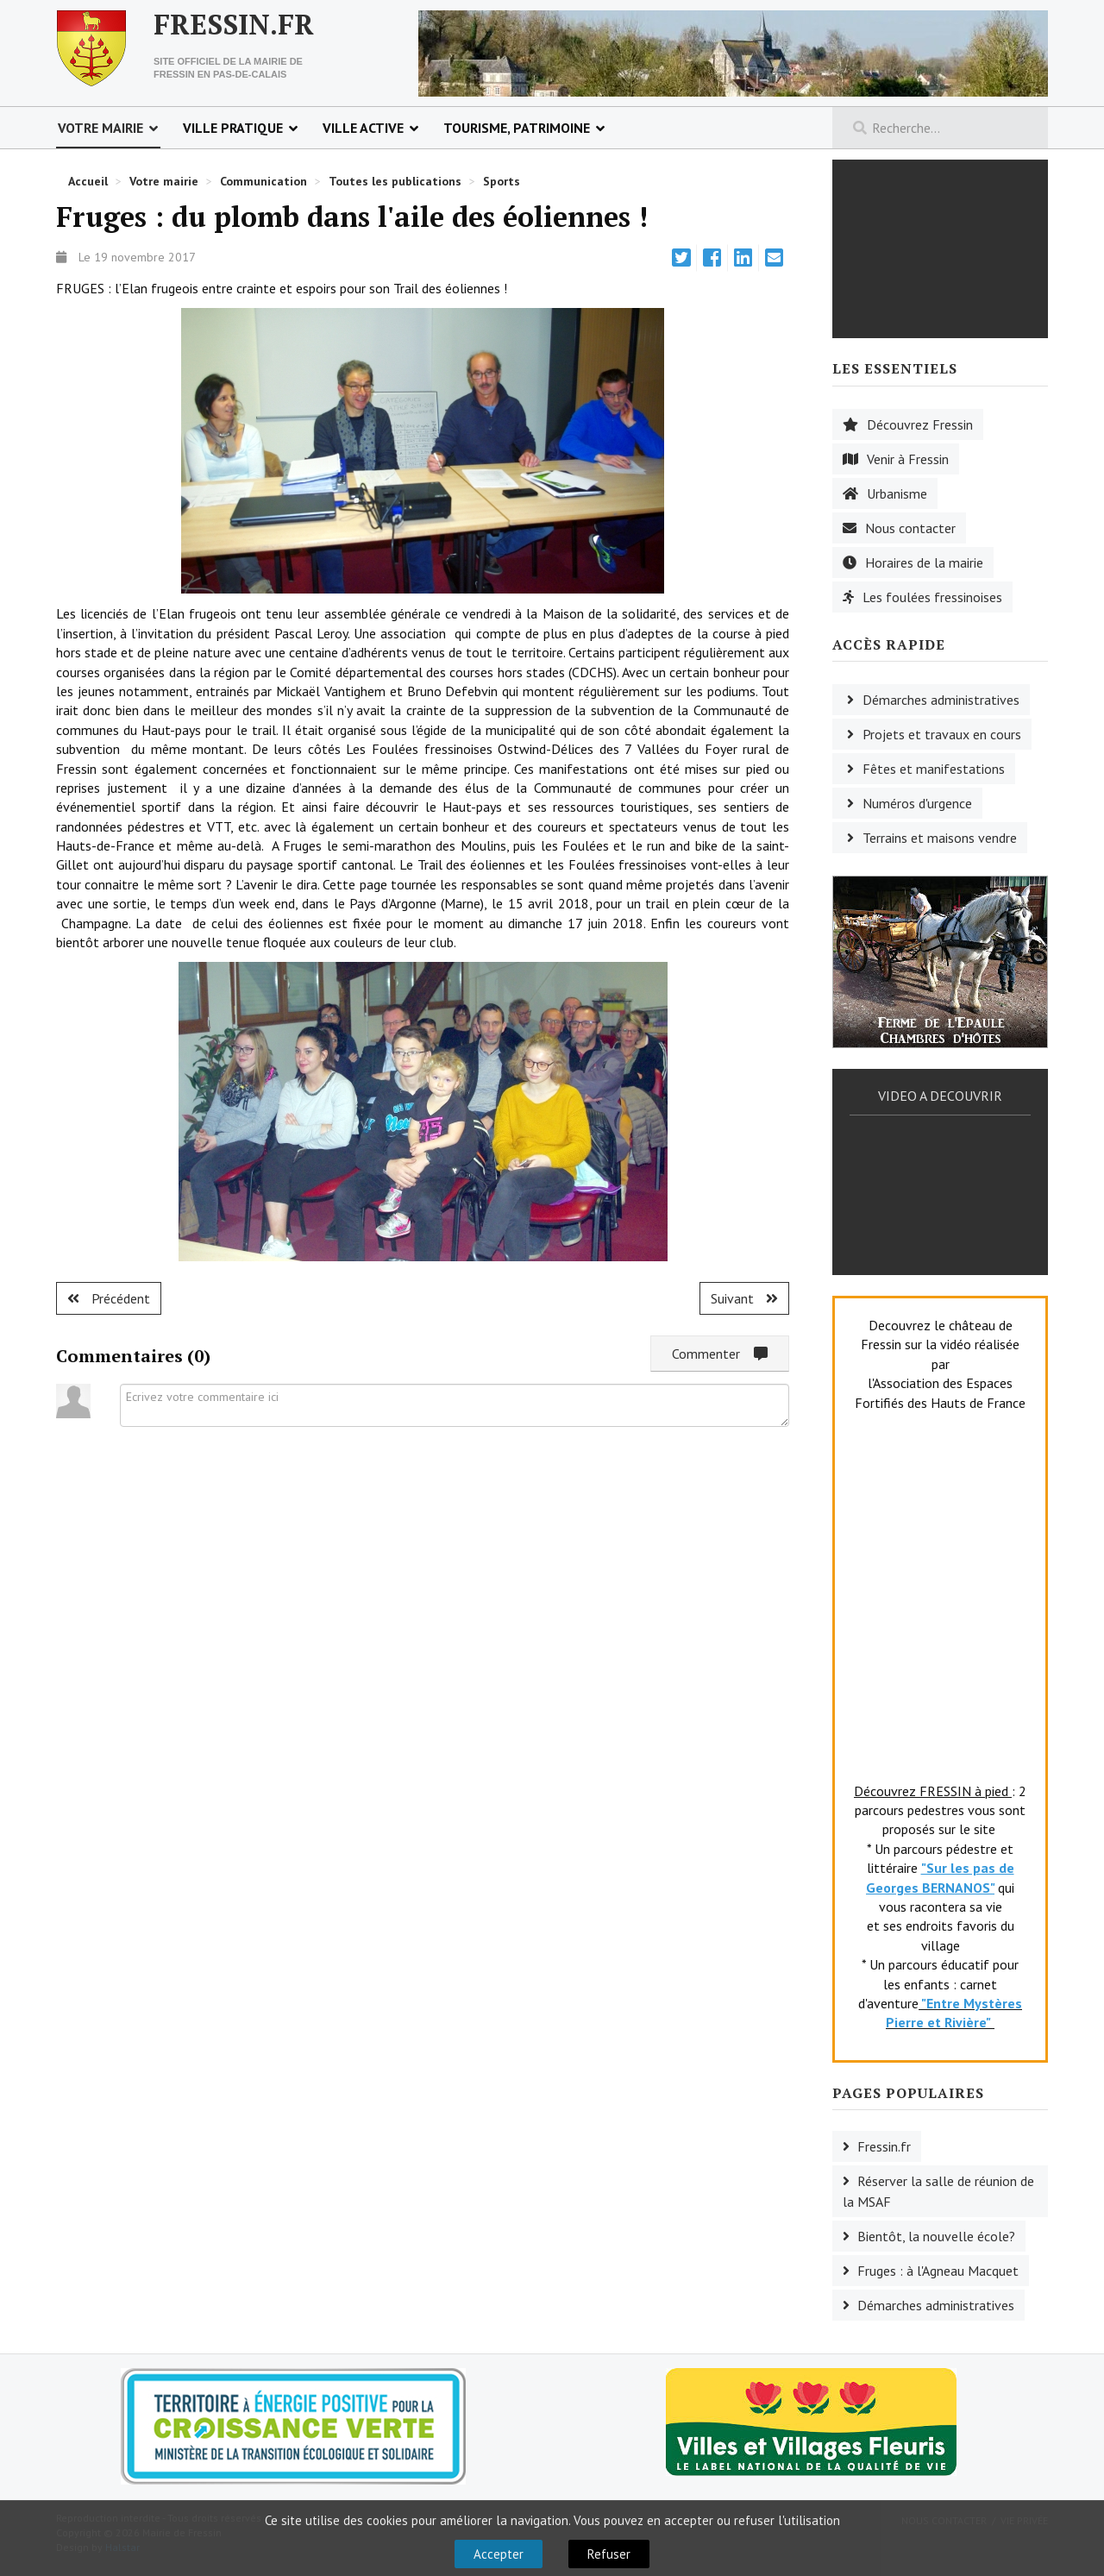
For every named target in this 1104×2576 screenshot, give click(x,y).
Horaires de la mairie (924, 562)
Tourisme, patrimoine (516, 127)
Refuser (608, 2554)
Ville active (363, 127)
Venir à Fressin (908, 459)
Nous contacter (910, 528)
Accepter (499, 2554)
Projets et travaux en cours (941, 734)
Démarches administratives (940, 699)
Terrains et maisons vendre (939, 837)
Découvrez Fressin (920, 424)
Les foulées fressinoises (932, 597)
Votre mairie (100, 127)
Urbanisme (897, 493)
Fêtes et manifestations (933, 768)
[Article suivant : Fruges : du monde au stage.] (744, 1298)
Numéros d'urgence (917, 803)
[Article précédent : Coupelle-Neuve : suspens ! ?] (108, 1298)
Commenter (720, 1353)
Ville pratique (233, 127)
